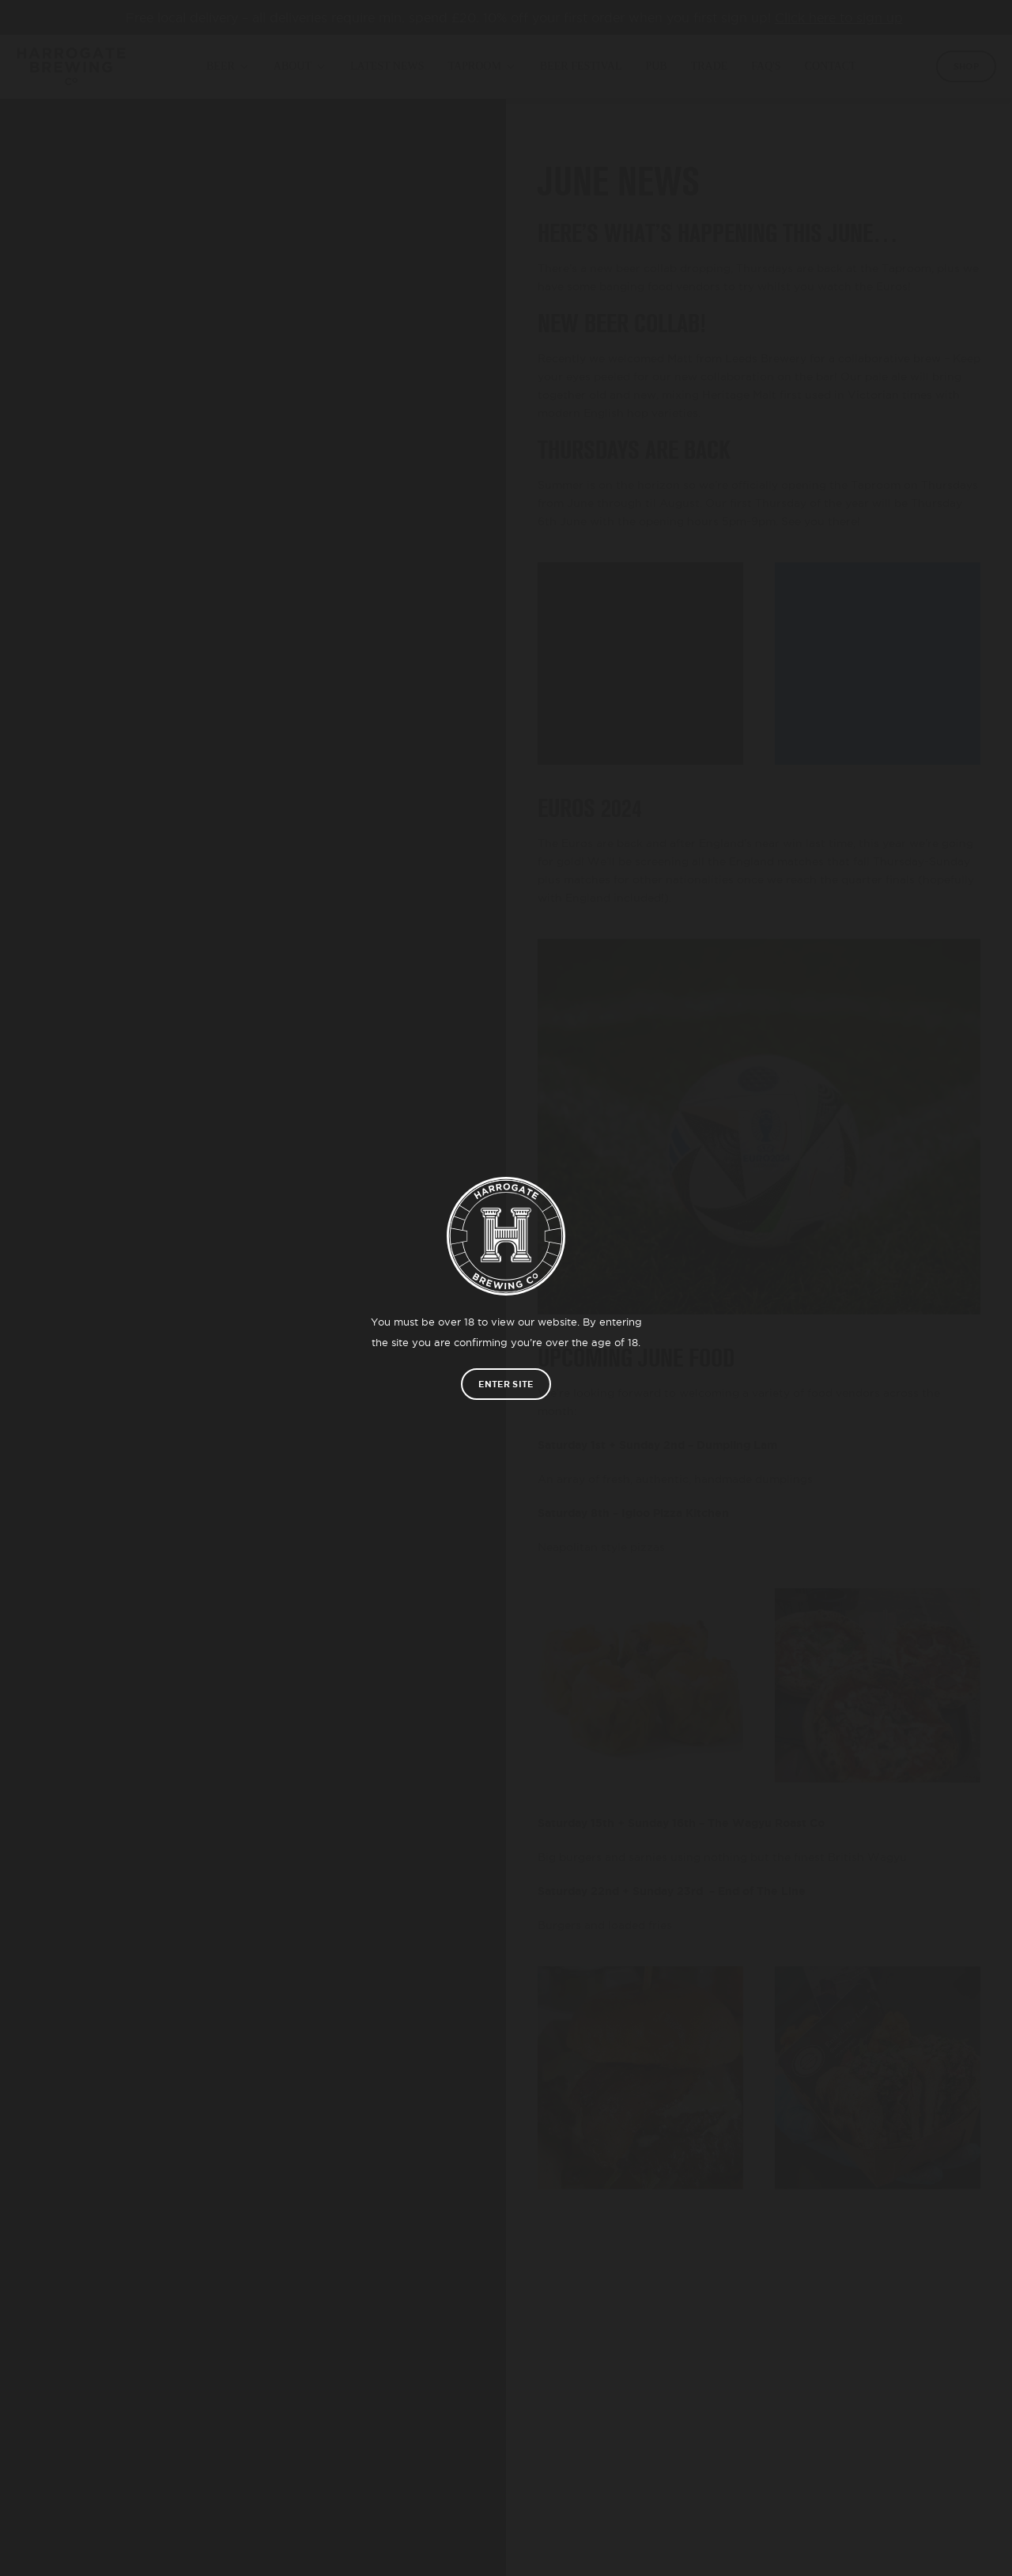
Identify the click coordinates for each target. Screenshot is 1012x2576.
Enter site (505, 1384)
